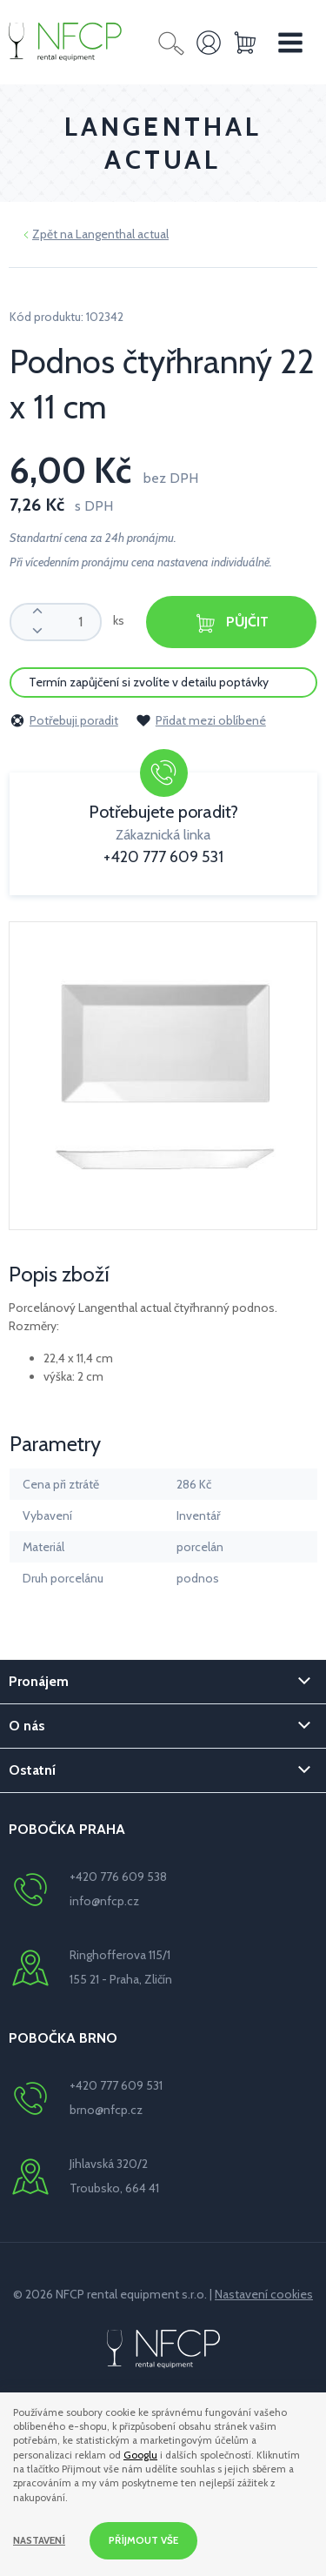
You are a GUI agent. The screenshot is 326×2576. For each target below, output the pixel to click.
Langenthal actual (122, 234)
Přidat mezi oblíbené (201, 720)
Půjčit (231, 623)
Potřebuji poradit (64, 720)
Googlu (140, 2455)
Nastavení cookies (264, 2294)
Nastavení (39, 2540)
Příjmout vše (143, 2540)
